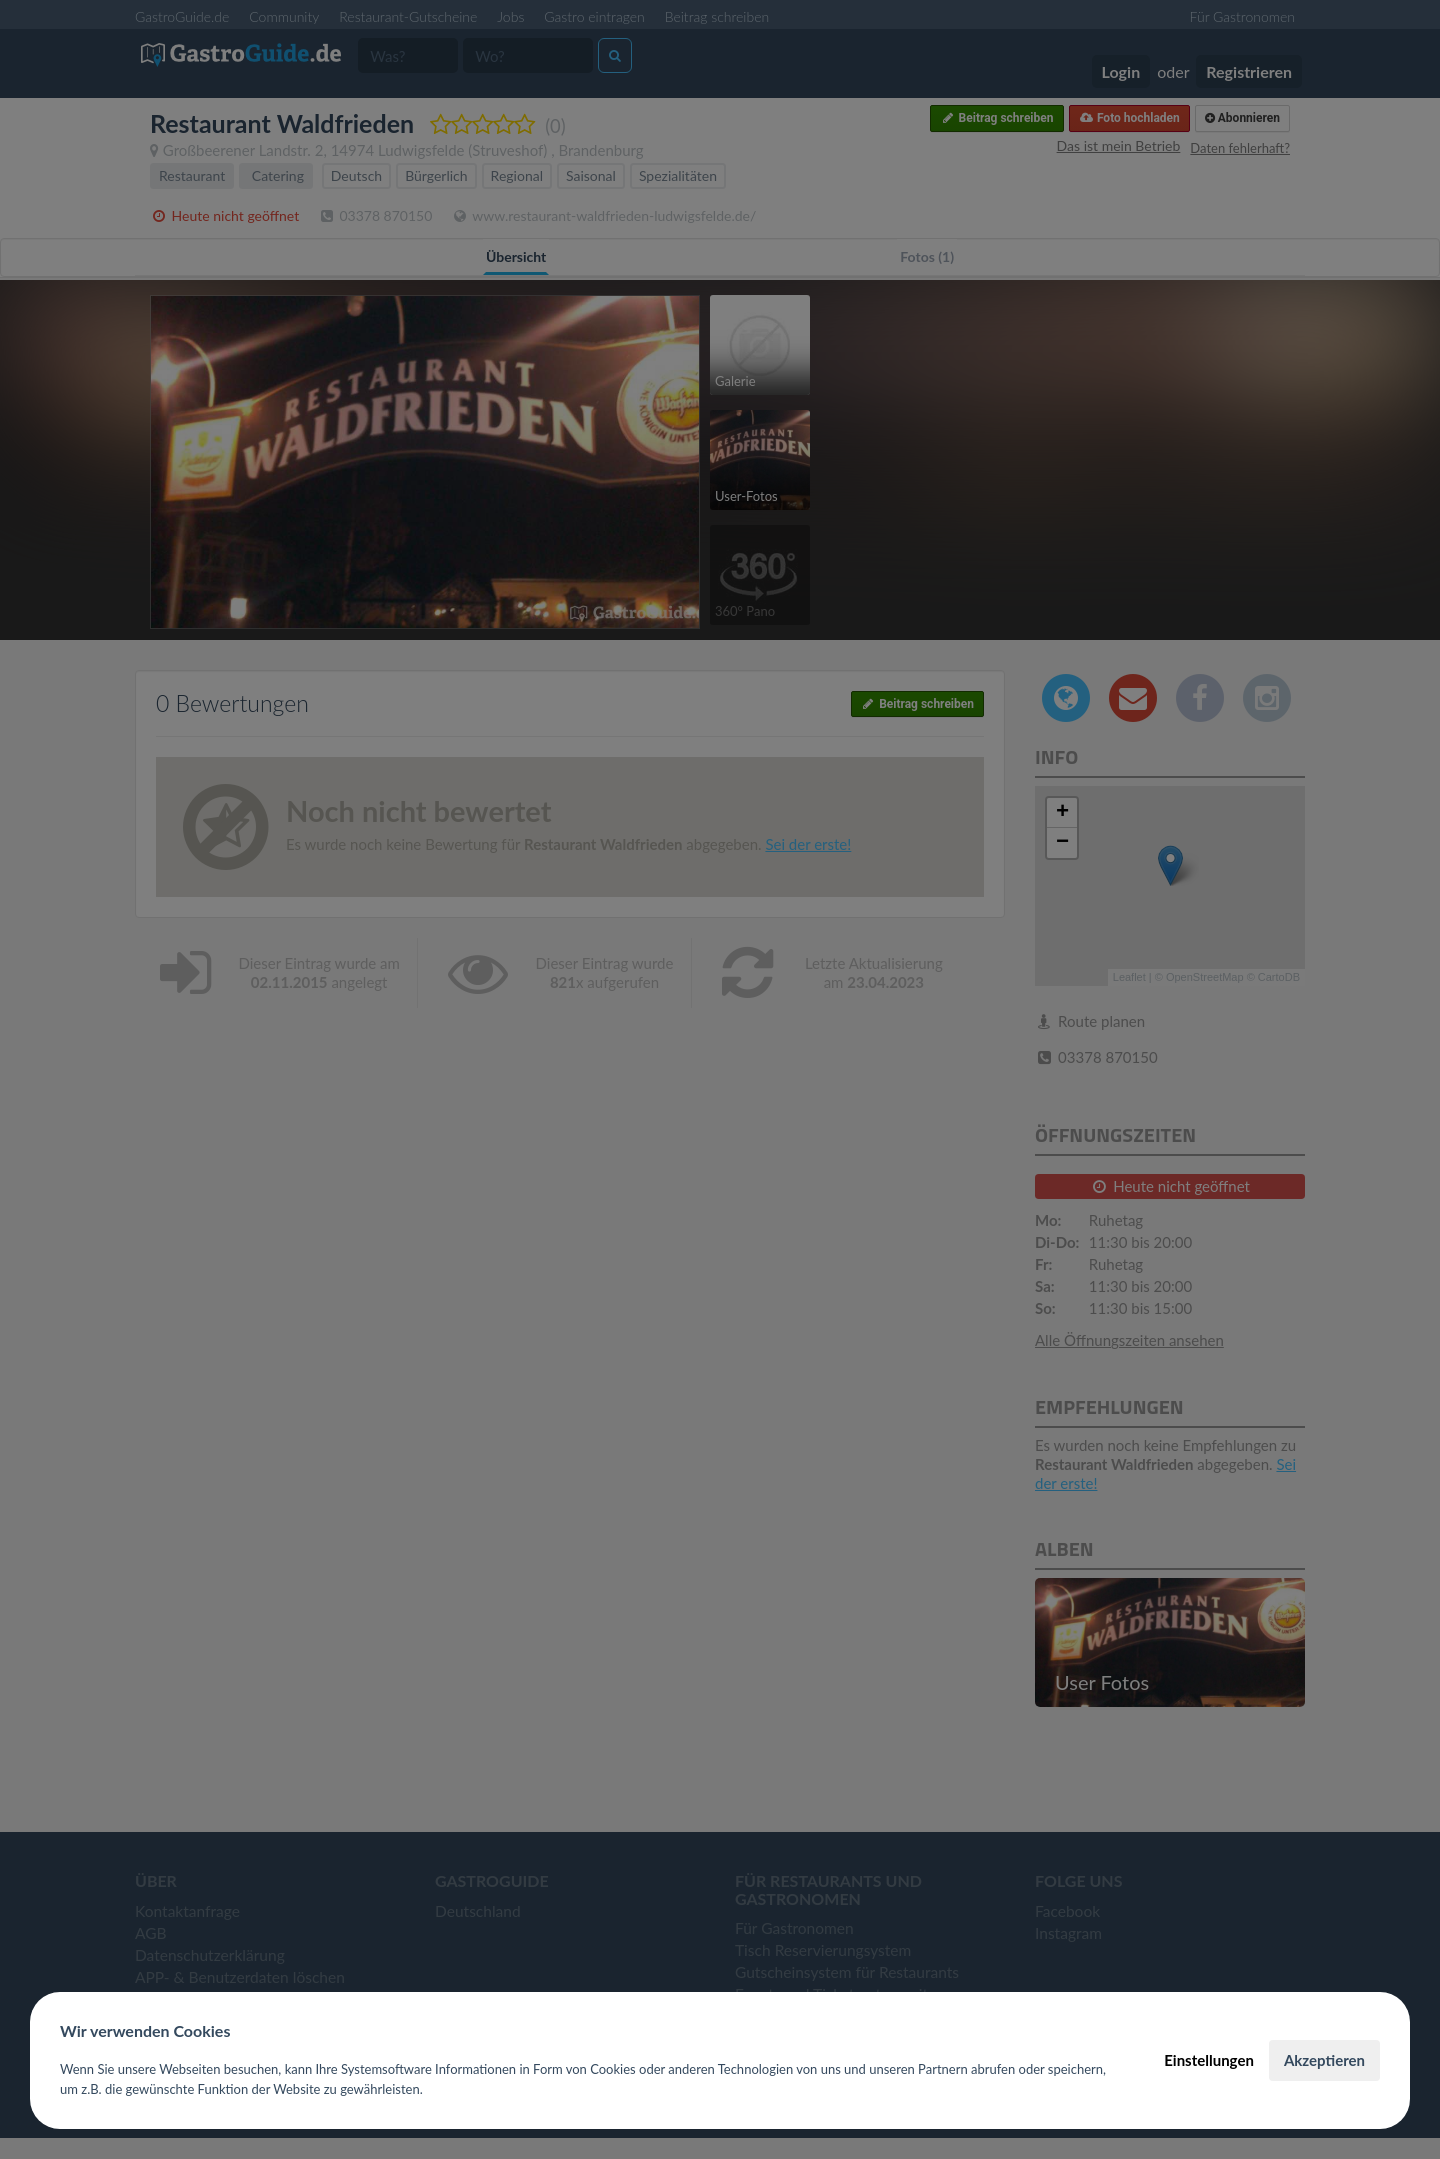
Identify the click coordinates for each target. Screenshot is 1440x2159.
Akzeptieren (1324, 2060)
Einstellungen (1209, 2060)
